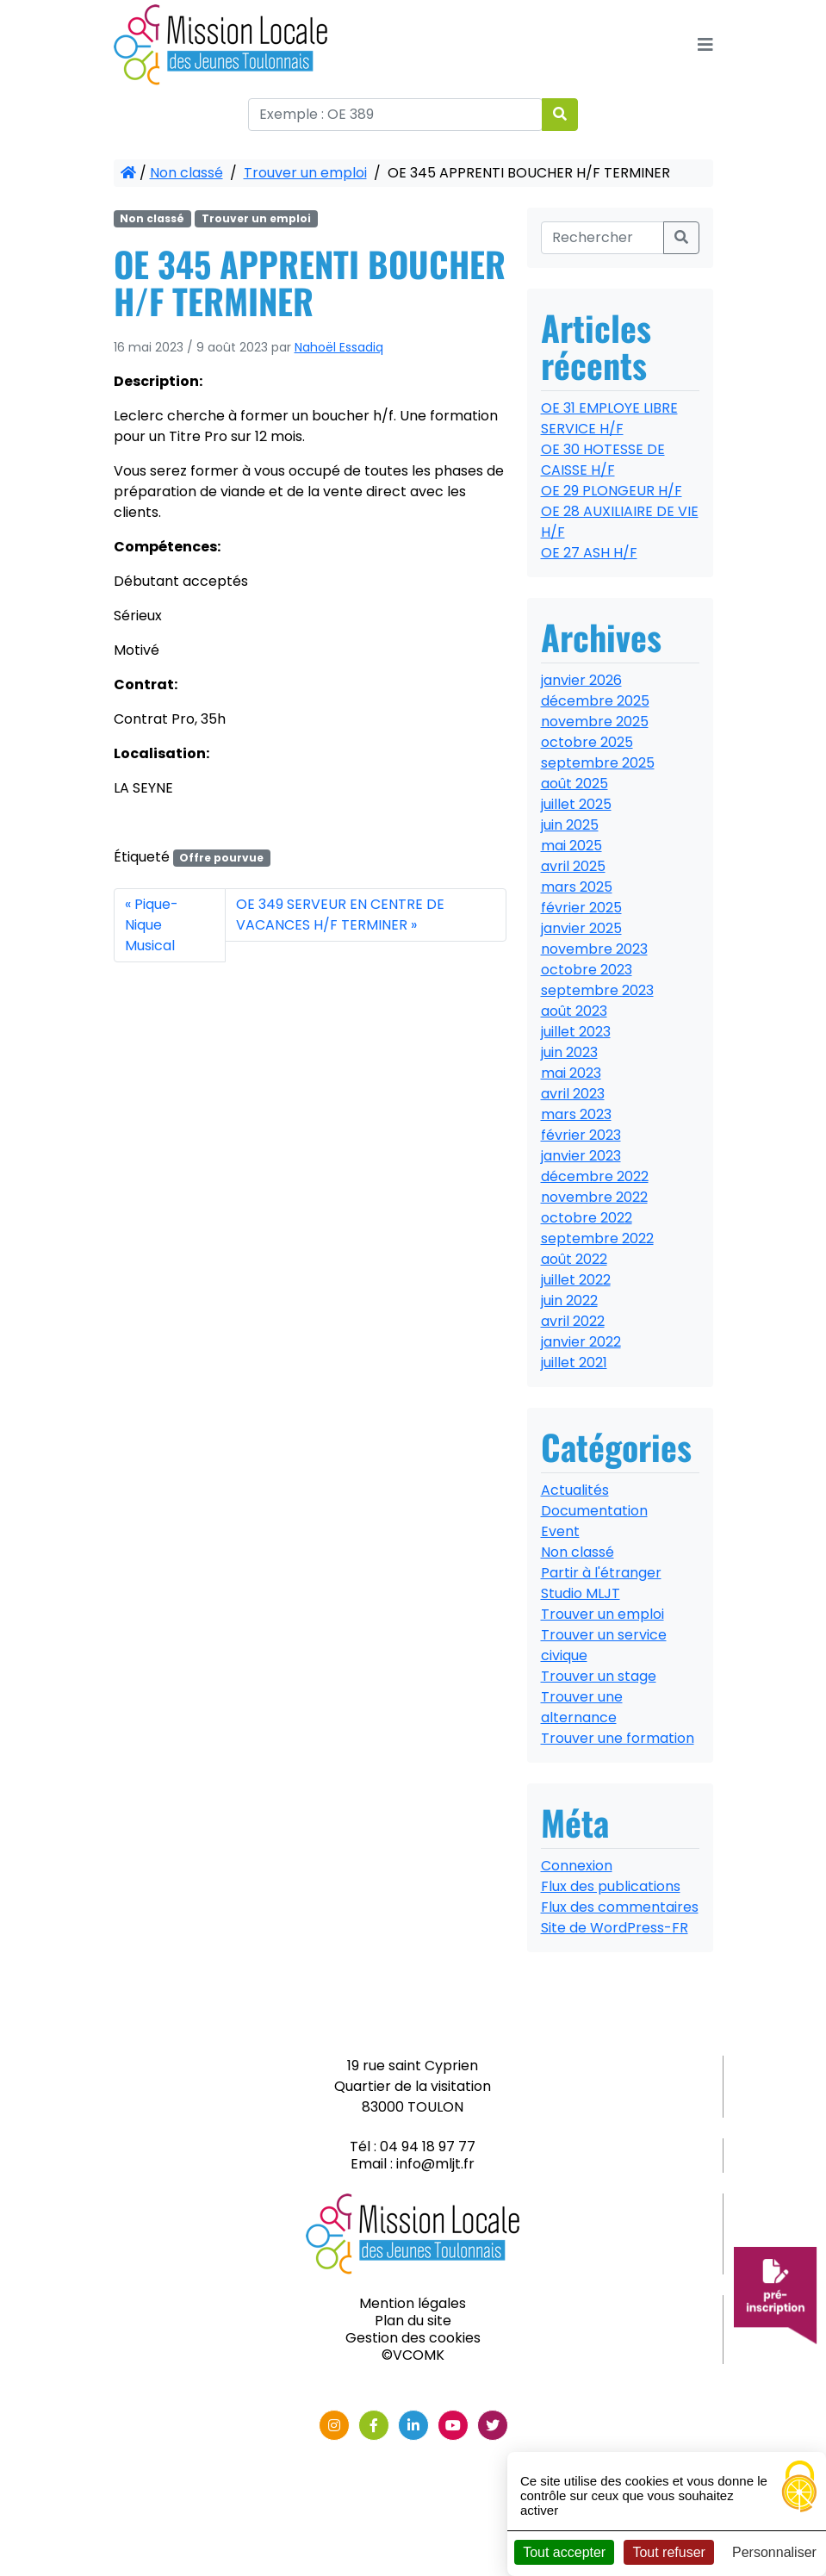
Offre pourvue (221, 857)
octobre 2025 (587, 742)
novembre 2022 (594, 1197)
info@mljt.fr (435, 2164)
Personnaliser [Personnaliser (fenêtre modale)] (774, 2552)
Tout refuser (668, 2552)
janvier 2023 (581, 1156)
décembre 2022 (595, 1176)
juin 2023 (569, 1052)
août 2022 (574, 1259)
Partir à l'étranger (601, 1573)
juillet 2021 (574, 1362)
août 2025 (574, 783)
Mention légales (412, 2303)
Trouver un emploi (305, 173)
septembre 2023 (597, 990)
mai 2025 (571, 846)
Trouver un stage (598, 1676)
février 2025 (581, 908)
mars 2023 (576, 1114)
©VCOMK (413, 2355)
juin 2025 (570, 825)
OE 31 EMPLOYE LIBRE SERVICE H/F (609, 418)
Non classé (186, 173)
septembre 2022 (597, 1238)
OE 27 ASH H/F (589, 553)
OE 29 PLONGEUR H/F (611, 491)
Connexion (576, 1866)
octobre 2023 (586, 970)
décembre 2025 (595, 701)
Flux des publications (610, 1886)
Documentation (594, 1511)
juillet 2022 (576, 1280)
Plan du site (413, 2320)
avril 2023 (573, 1094)
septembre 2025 (598, 763)
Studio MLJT (580, 1593)
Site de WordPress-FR (614, 1928)
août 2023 (574, 1011)
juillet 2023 (576, 1032)
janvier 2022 (581, 1342)
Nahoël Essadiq (339, 347)
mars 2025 (576, 887)
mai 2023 (571, 1073)
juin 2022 (569, 1300)
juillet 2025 (576, 804)
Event (560, 1531)
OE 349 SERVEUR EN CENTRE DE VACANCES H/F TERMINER (340, 914)
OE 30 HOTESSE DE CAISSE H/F (603, 459)
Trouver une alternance (582, 1707)
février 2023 (581, 1135)
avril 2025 (573, 866)
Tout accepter (564, 2552)
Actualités (575, 1490)
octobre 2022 (586, 1218)
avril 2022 (573, 1321)
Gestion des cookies (413, 2338)
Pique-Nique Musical (151, 924)
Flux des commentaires (620, 1907)
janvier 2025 (581, 928)
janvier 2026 (581, 680)
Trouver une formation (617, 1738)
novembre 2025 (595, 721)
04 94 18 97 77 (427, 2146)
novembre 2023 (594, 949)
